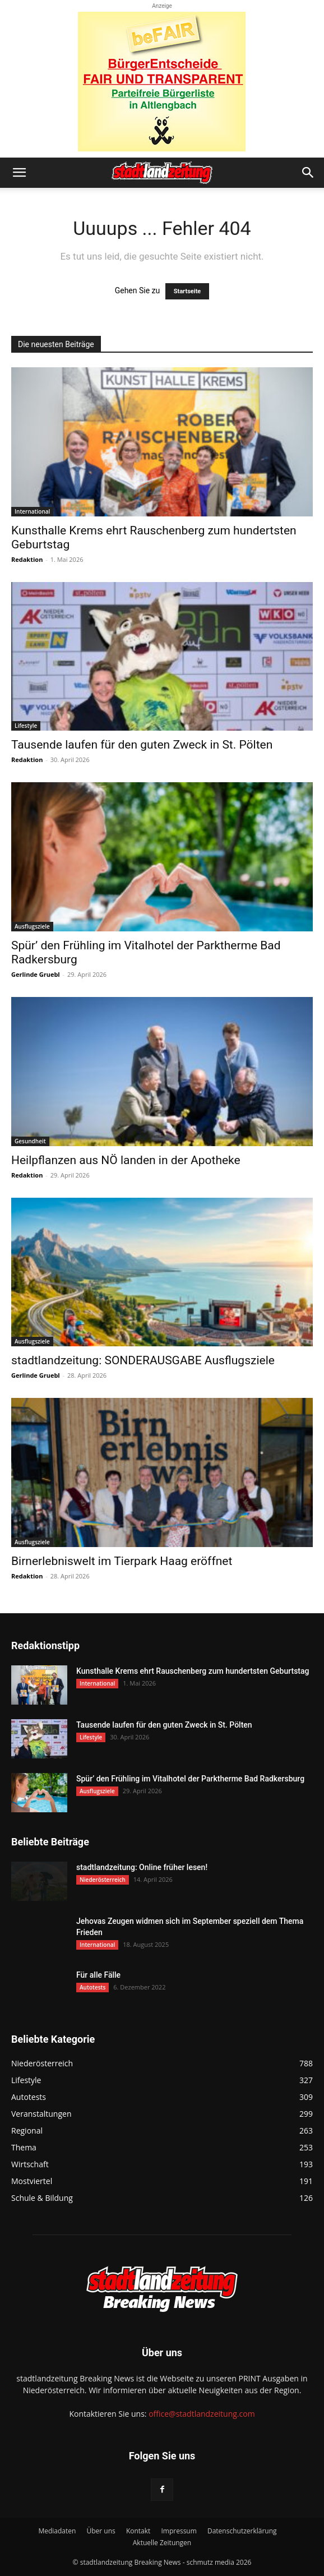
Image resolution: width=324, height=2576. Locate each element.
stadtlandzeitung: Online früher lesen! (141, 1867)
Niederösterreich (103, 1879)
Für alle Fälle (98, 1974)
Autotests (92, 1987)
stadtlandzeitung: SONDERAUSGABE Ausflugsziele (143, 1360)
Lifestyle (26, 726)
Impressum (178, 2531)
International (32, 511)
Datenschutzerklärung (242, 2531)
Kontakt (138, 2531)
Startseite (187, 291)
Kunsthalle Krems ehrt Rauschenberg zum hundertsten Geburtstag (192, 1670)
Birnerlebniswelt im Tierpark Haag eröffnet (121, 1561)
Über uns (100, 2531)
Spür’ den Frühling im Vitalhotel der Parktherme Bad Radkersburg (190, 1778)
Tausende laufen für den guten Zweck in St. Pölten (141, 744)
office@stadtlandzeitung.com (201, 2413)
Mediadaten (57, 2531)
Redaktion (27, 559)
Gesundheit (30, 1141)
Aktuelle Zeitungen (162, 2542)
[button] (19, 173)
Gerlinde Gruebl (35, 974)
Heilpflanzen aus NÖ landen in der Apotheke (125, 1160)
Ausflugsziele (32, 926)
